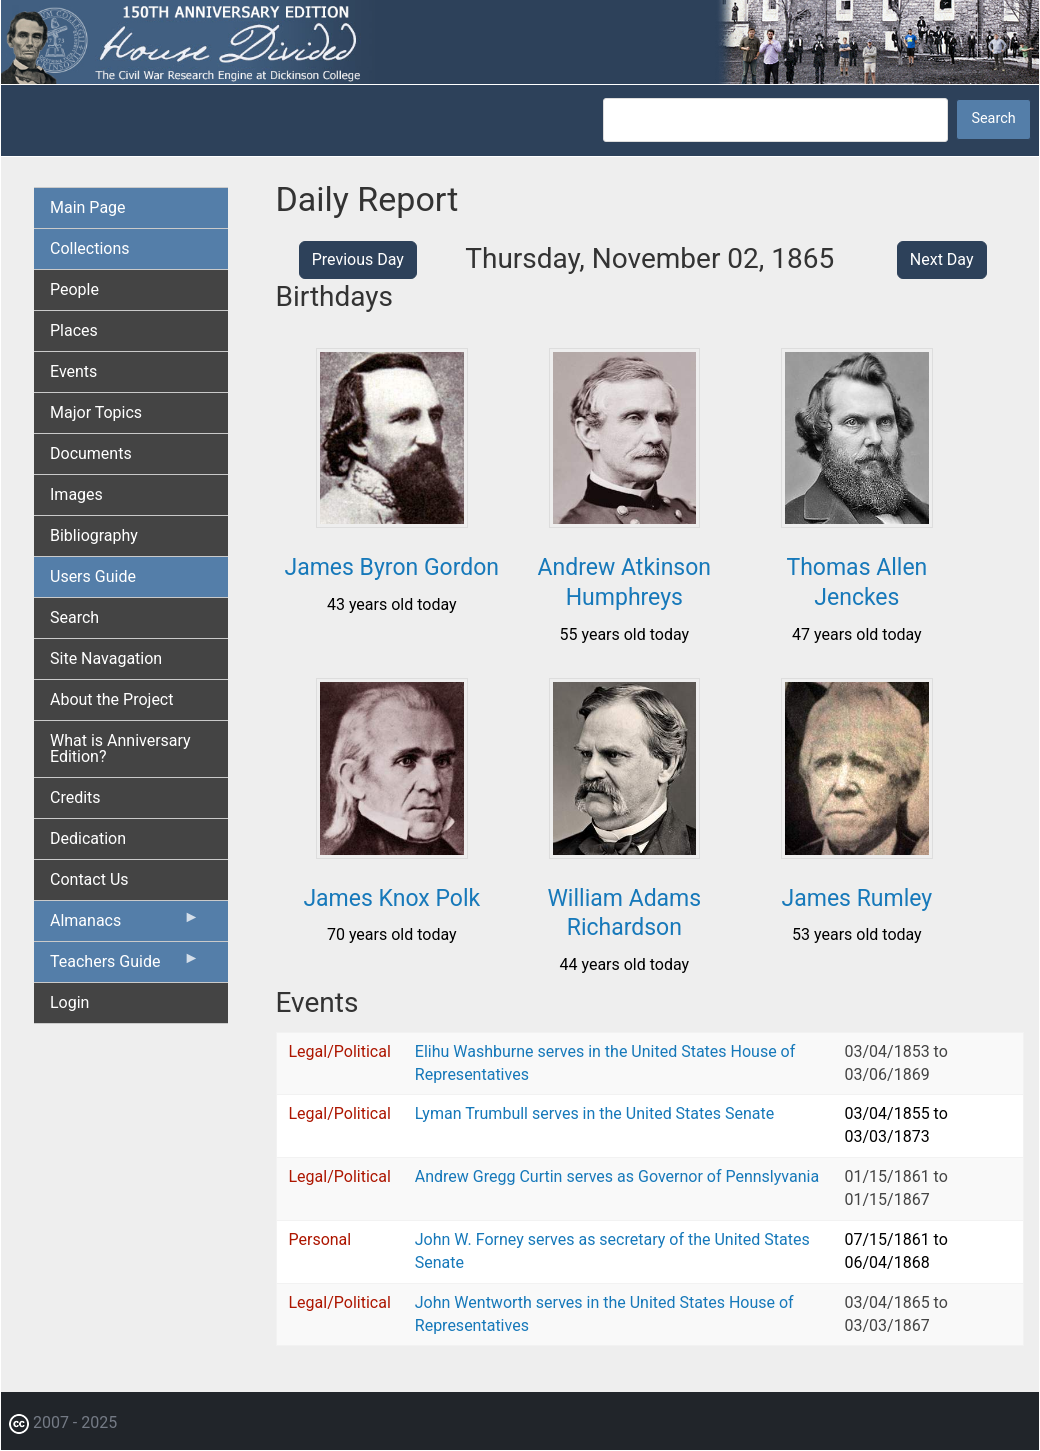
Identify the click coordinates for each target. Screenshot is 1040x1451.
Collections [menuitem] (90, 248)
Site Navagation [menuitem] (106, 658)
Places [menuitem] (74, 330)
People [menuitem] (74, 289)
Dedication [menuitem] (88, 838)
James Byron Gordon (391, 567)
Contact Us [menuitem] (89, 879)
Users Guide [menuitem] (93, 576)
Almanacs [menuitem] (125, 925)
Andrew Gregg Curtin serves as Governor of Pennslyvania (617, 1176)
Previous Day (358, 259)
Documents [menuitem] (91, 453)
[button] (392, 520)
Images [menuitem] (76, 494)
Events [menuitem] (73, 371)
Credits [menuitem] (75, 797)
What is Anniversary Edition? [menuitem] (120, 748)
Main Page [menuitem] (88, 207)
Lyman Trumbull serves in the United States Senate (594, 1113)
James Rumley (857, 898)
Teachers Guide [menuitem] (125, 966)
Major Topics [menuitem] (96, 412)
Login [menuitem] (69, 1002)
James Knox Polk (391, 898)
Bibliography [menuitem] (94, 535)
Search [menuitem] (74, 617)
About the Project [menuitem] (111, 699)
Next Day (942, 259)
